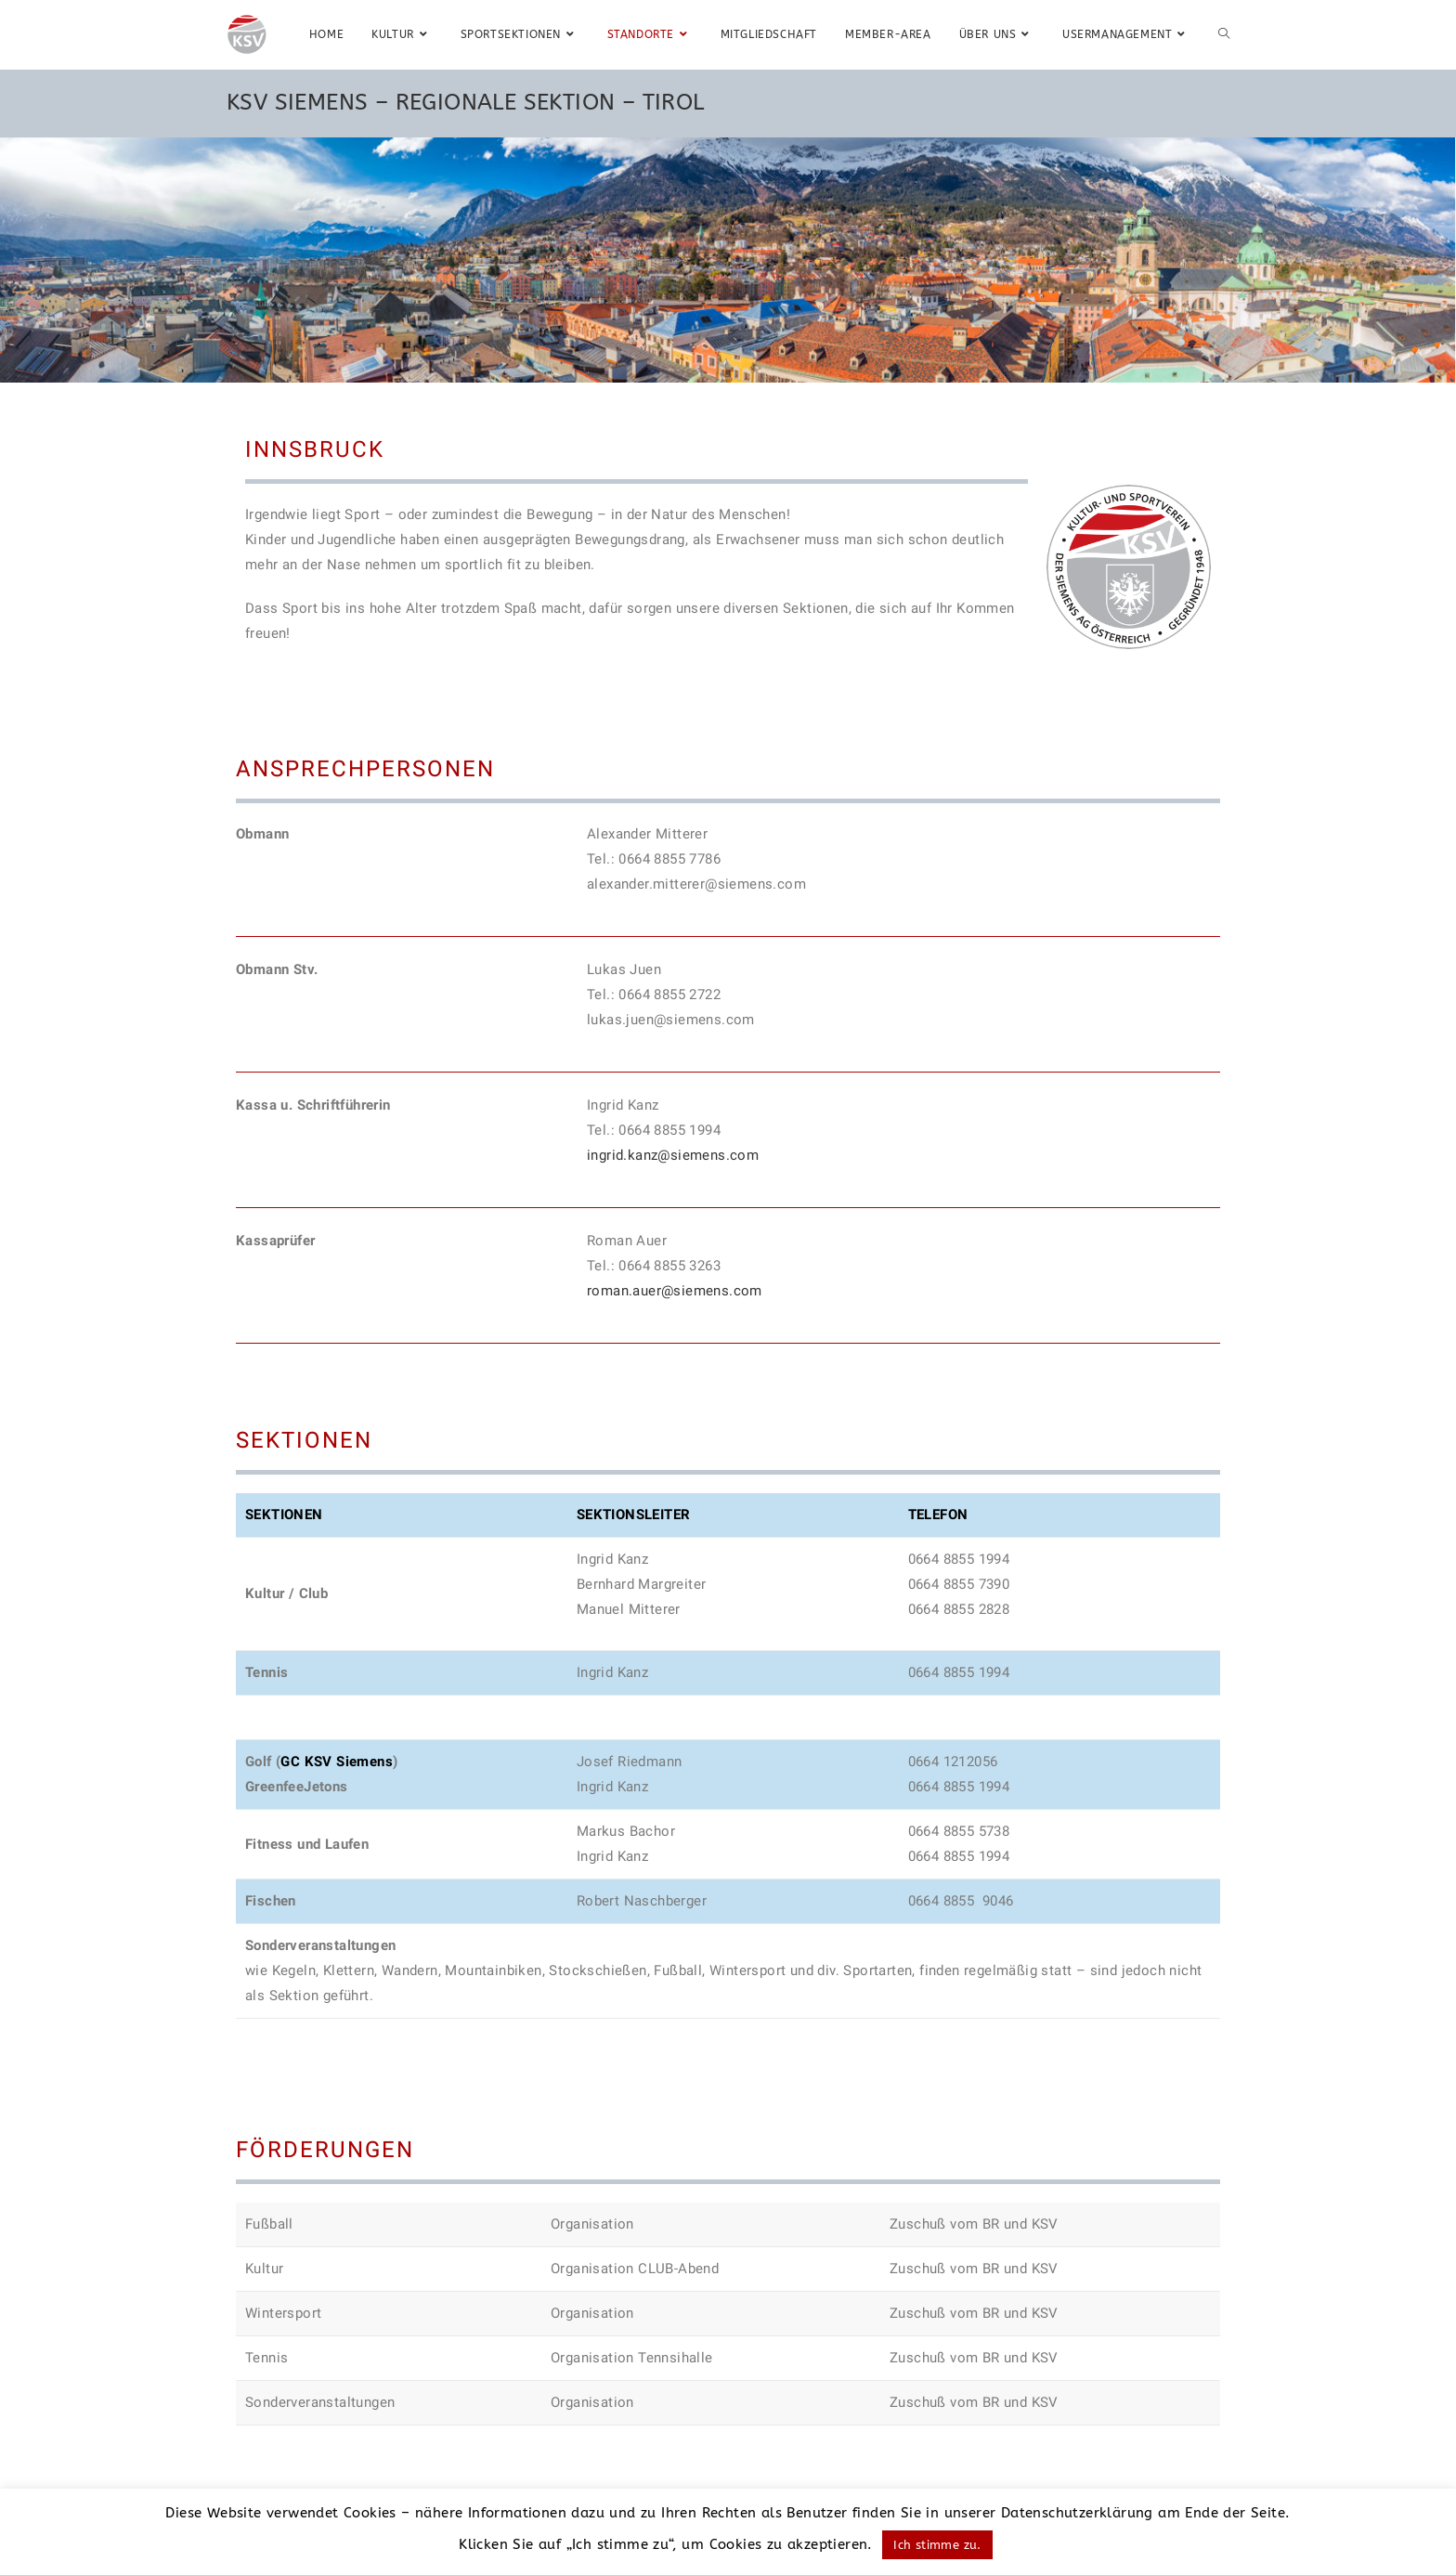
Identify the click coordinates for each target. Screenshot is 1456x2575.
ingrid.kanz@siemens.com (673, 1155)
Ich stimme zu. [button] (937, 2545)
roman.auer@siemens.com (674, 1290)
